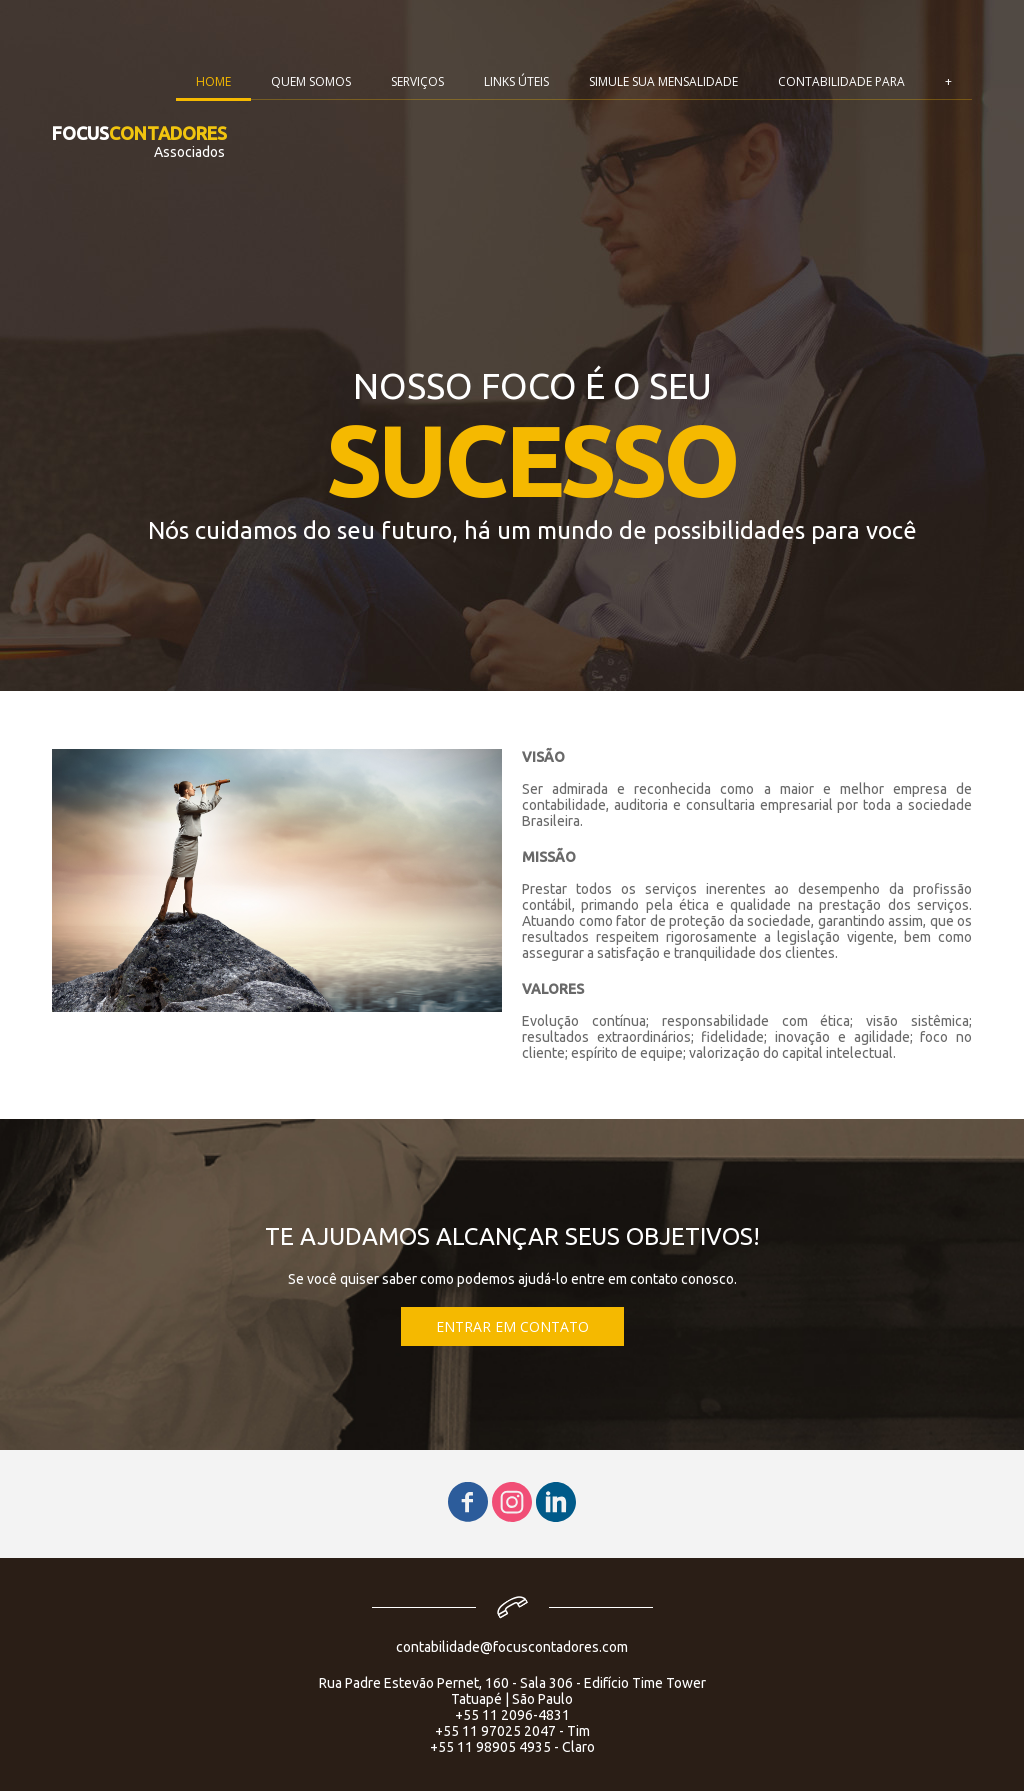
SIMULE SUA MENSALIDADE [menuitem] (663, 81)
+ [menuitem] (948, 81)
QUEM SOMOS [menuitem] (311, 81)
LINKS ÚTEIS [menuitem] (516, 81)
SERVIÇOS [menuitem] (417, 81)
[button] (512, 1326)
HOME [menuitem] (213, 81)
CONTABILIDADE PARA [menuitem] (841, 81)
